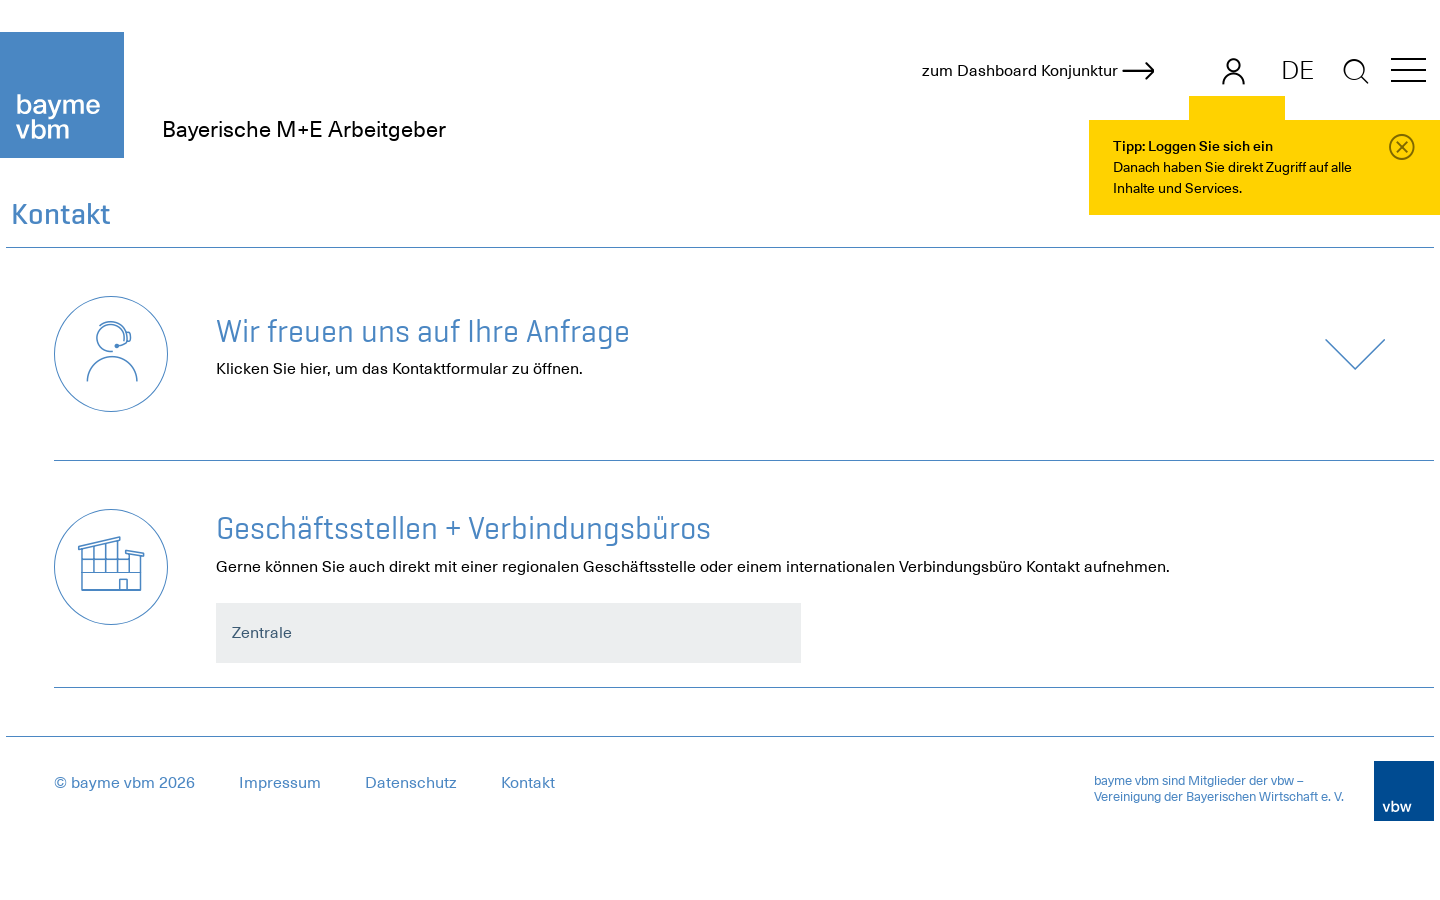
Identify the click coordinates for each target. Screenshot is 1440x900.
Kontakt (528, 783)
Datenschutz (411, 783)
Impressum (280, 783)
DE (1297, 70)
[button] (1408, 73)
